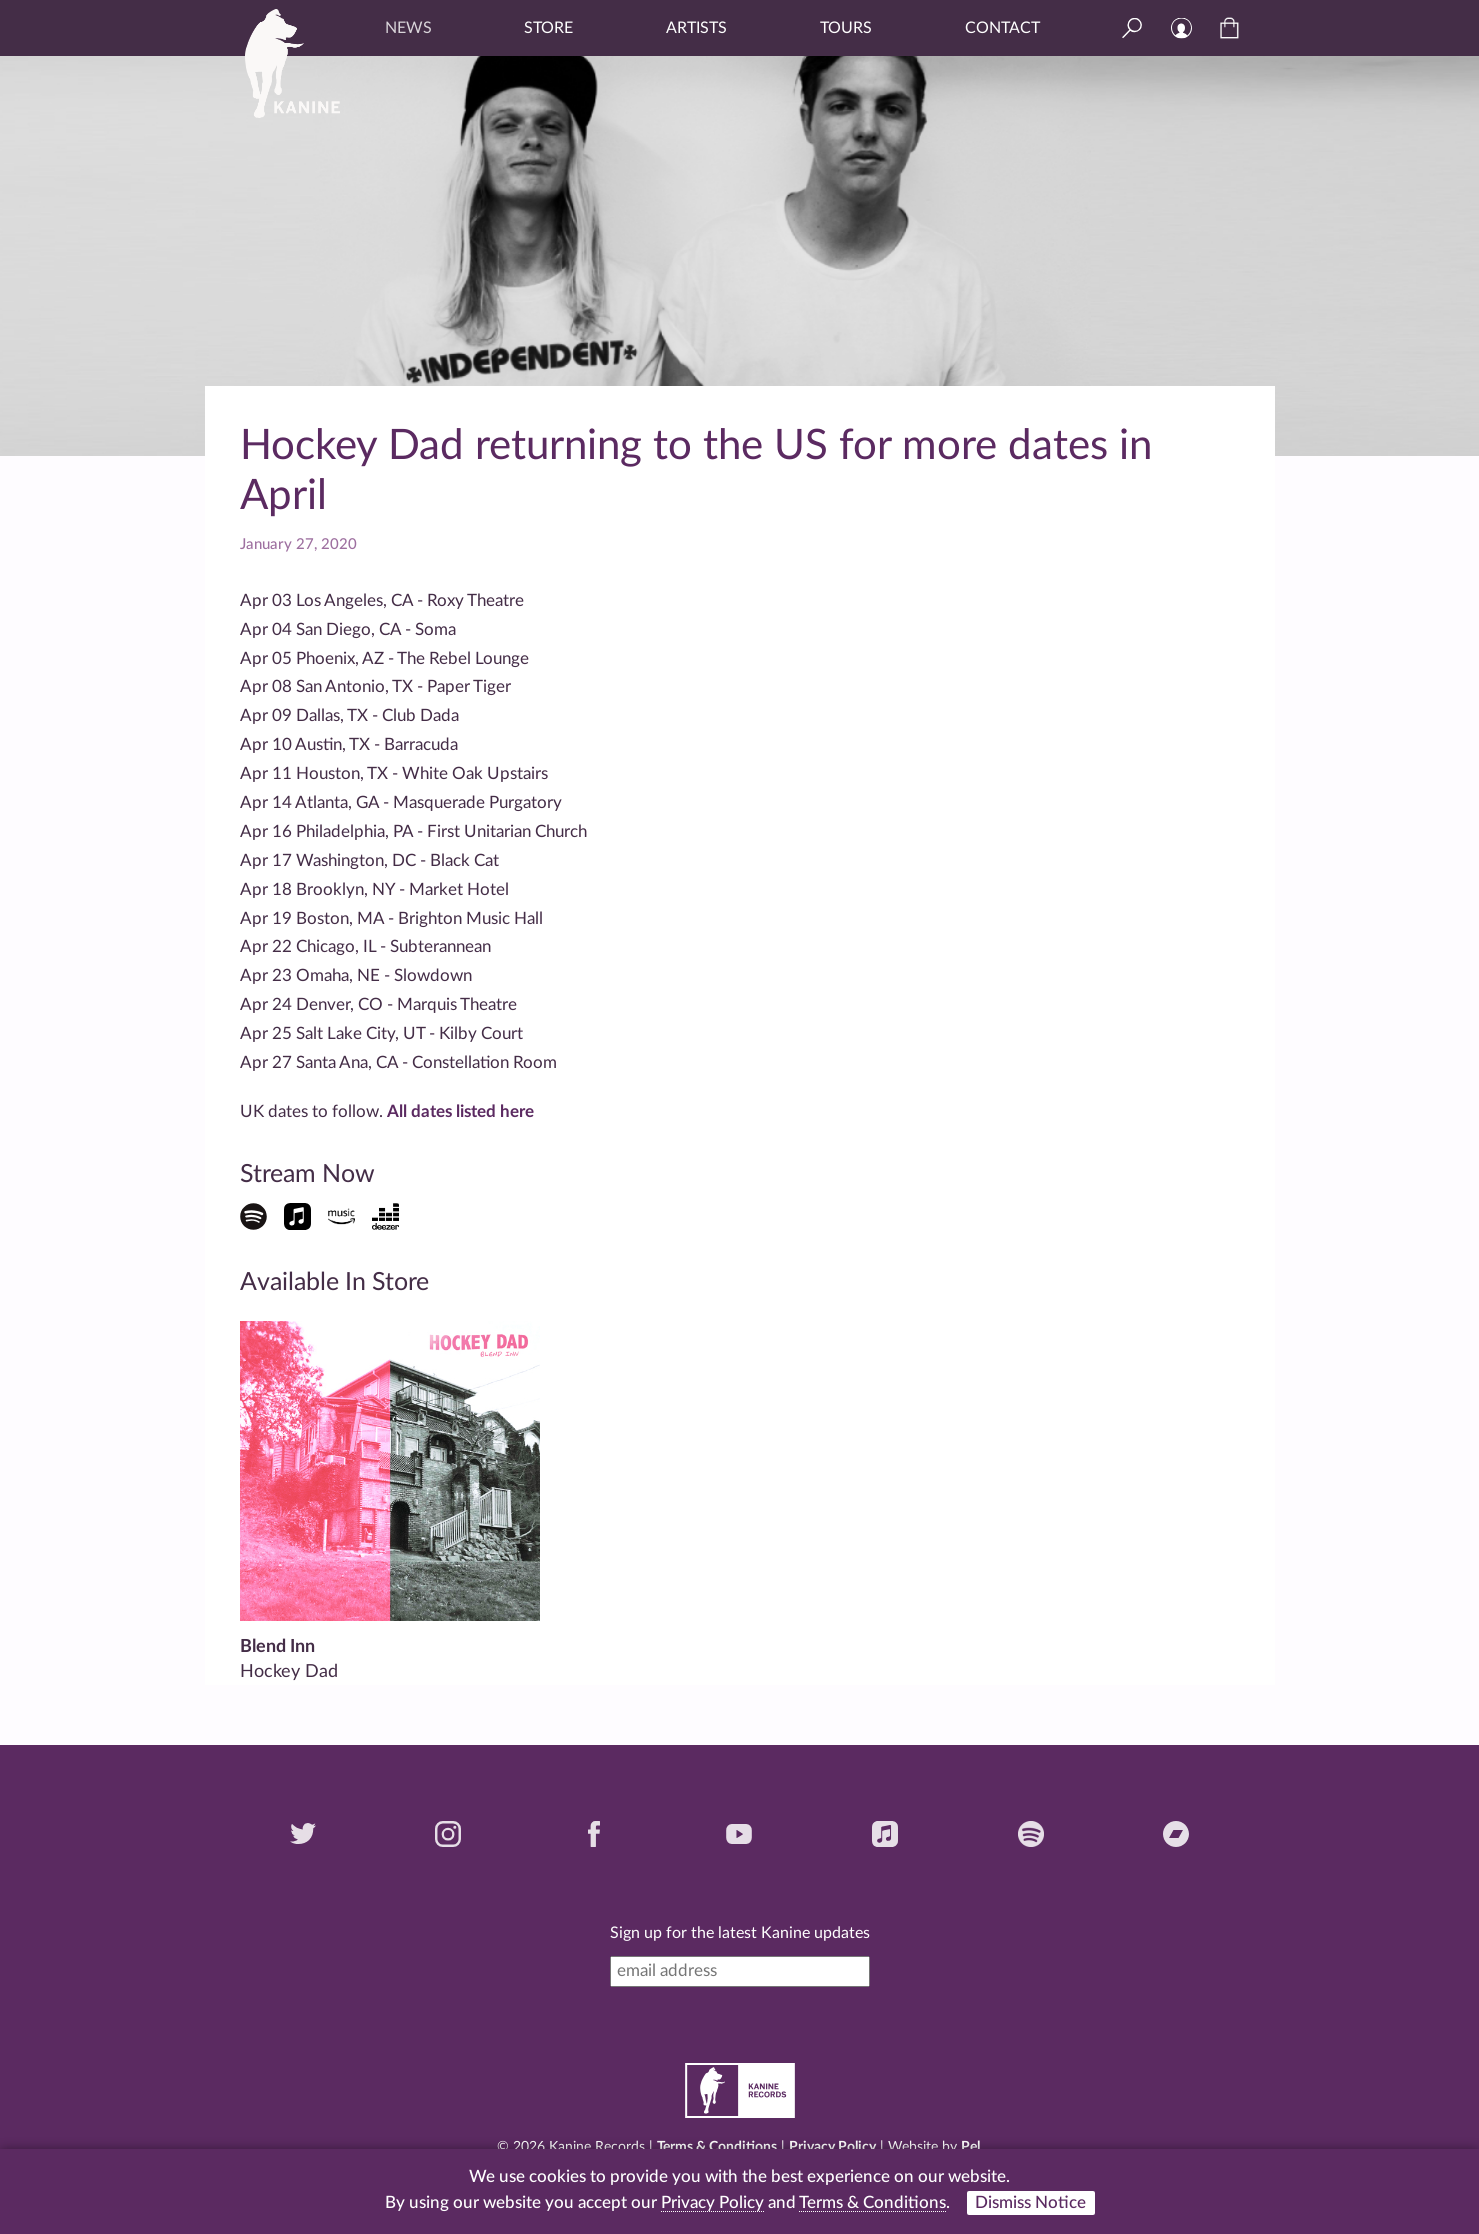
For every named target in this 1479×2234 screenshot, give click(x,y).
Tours (846, 28)
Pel (970, 2147)
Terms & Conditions (717, 2147)
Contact (1002, 28)
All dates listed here (460, 1111)
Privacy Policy (832, 2147)
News (408, 28)
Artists (696, 28)
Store (548, 28)
